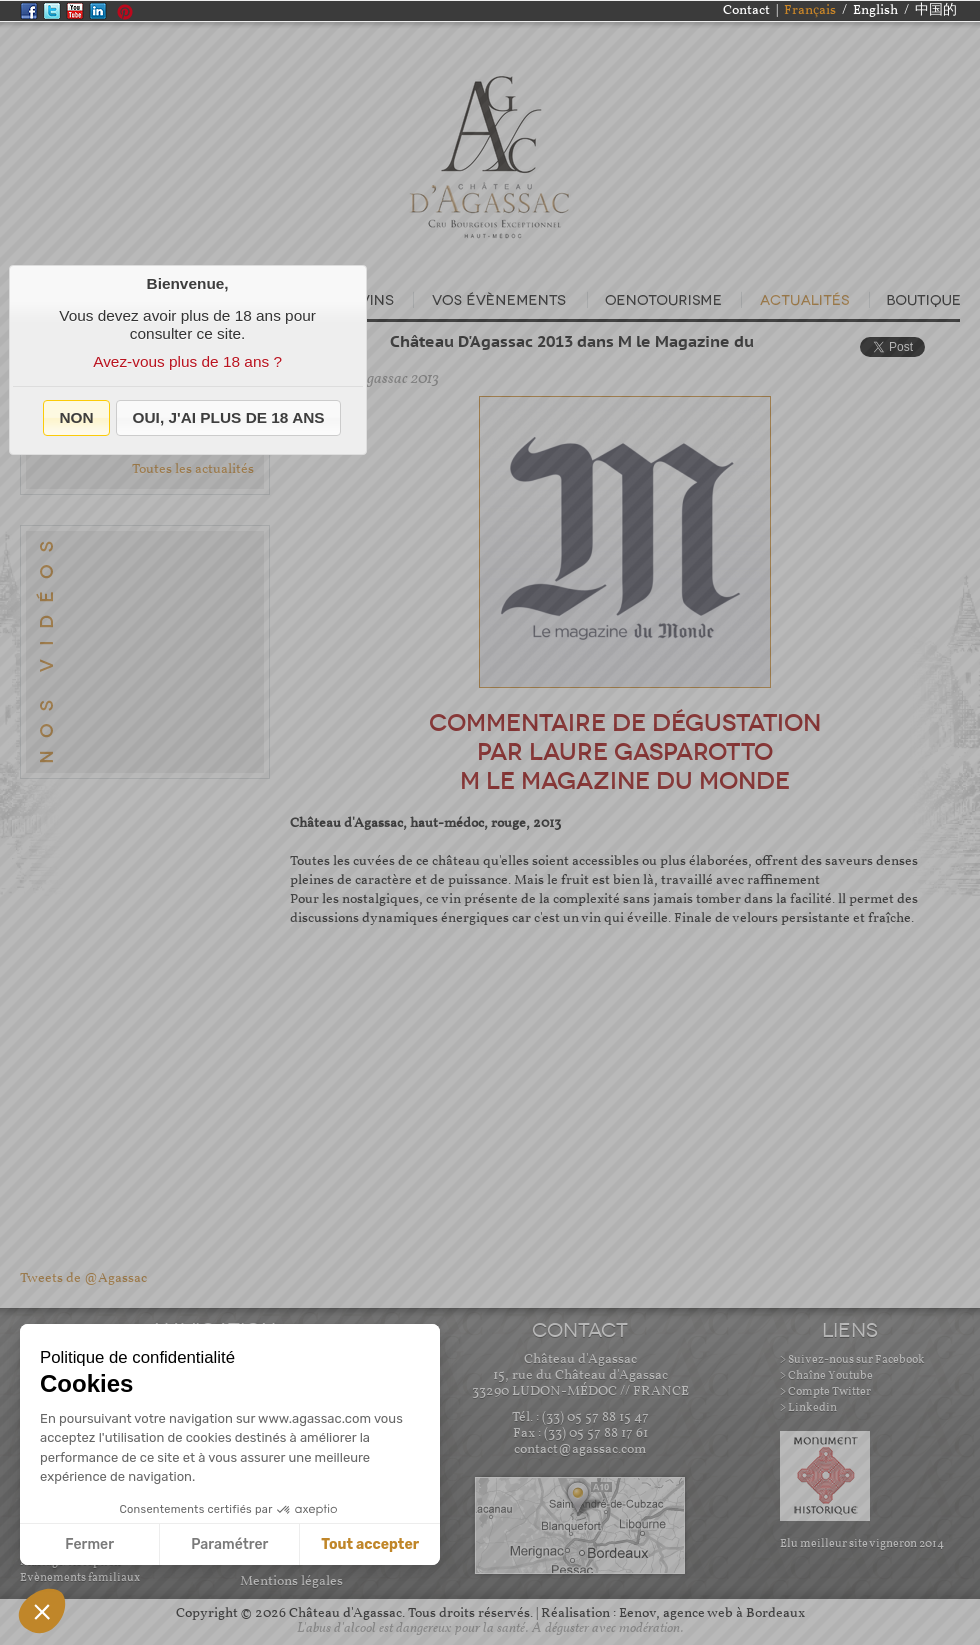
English (875, 10)
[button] (76, 418)
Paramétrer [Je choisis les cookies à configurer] (229, 1544)
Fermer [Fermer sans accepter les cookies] (89, 1544)
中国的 (936, 10)
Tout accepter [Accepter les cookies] (370, 1544)
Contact (746, 10)
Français (810, 10)
